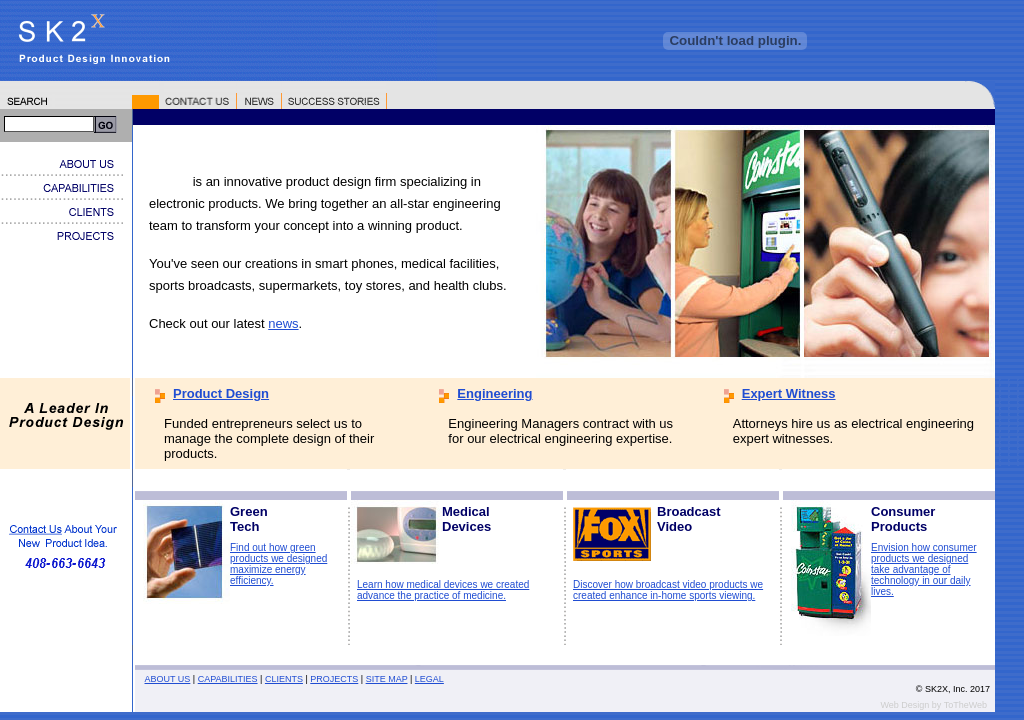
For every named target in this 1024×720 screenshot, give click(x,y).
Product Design (221, 393)
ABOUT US (168, 679)
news (283, 323)
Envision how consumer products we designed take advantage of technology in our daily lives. (924, 569)
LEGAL (429, 679)
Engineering (494, 393)
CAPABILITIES (228, 679)
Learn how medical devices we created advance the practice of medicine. (443, 590)
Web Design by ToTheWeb (933, 705)
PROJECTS (334, 679)
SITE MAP (387, 679)
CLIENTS (284, 679)
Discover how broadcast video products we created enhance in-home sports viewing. (668, 590)
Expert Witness (789, 393)
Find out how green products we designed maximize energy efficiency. (278, 564)
